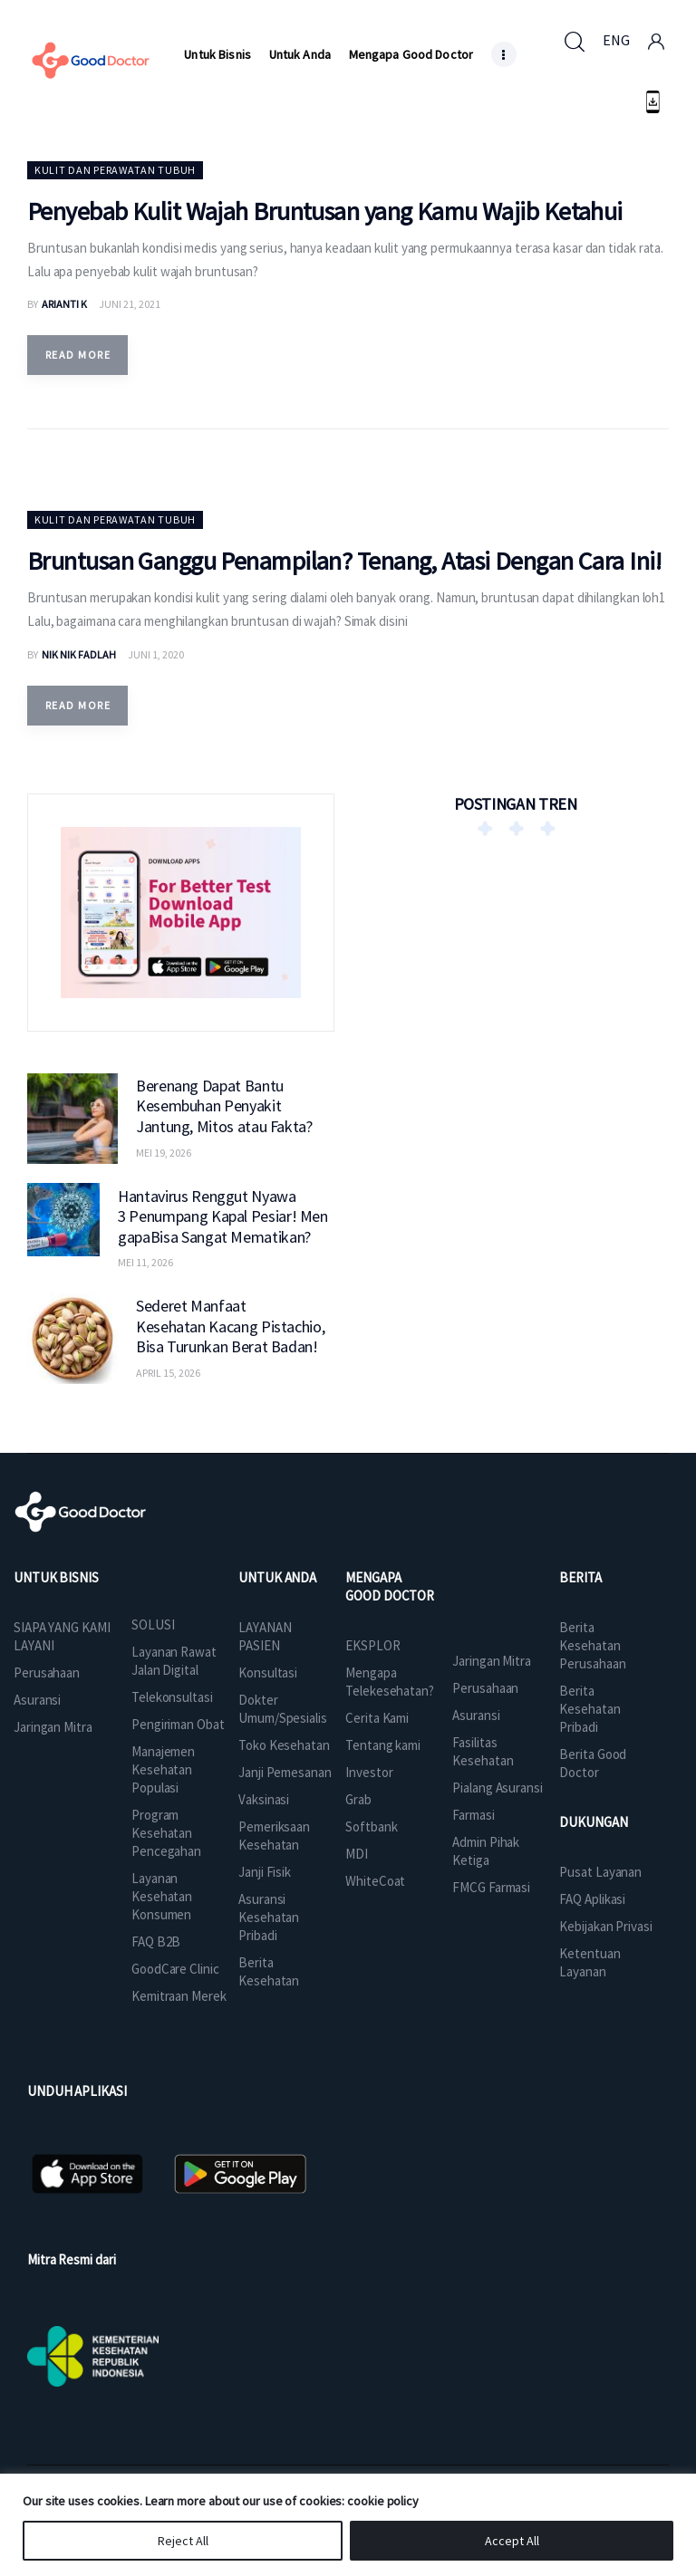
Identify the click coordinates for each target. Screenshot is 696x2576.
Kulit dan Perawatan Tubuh (115, 170)
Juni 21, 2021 (129, 304)
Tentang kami (382, 1745)
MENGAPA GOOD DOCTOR (389, 1586)
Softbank (371, 1826)
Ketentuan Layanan (589, 1962)
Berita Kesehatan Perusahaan (592, 1645)
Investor (368, 1772)
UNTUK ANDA (277, 1577)
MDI (356, 1853)
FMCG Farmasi (491, 1887)
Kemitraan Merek (179, 1995)
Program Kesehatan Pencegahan (166, 1833)
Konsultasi (267, 1672)
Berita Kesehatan (268, 1971)
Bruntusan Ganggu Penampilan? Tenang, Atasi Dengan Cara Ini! (344, 560)
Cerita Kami (377, 1717)
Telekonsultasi (172, 1697)
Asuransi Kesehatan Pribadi (268, 1917)
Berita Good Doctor (592, 1763)
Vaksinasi (263, 1799)
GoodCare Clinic (175, 1968)
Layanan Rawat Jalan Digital (174, 1660)
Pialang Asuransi (497, 1787)
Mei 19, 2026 (163, 1152)
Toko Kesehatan (284, 1745)
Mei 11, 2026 (145, 1262)
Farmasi (473, 1814)
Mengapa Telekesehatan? (389, 1681)
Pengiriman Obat (178, 1724)
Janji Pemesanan (285, 1772)
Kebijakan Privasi (605, 1926)
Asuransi (37, 1699)
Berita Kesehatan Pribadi (589, 1708)
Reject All (183, 2541)
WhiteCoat (375, 1880)
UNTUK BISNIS (56, 1577)
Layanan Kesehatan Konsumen (161, 1896)
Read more (78, 354)
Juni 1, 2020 (156, 654)
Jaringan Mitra (53, 1726)
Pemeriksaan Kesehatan (274, 1835)
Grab (358, 1799)
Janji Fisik (264, 1871)
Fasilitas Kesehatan (482, 1751)
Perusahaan (47, 1672)
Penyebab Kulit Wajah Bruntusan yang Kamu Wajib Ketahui (325, 211)
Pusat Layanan (600, 1871)
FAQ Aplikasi (592, 1899)
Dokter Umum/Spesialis (282, 1708)
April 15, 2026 (168, 1372)
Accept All (512, 2541)
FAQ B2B (155, 1941)
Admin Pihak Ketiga (485, 1851)
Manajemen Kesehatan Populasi (163, 1769)
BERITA (580, 1577)
